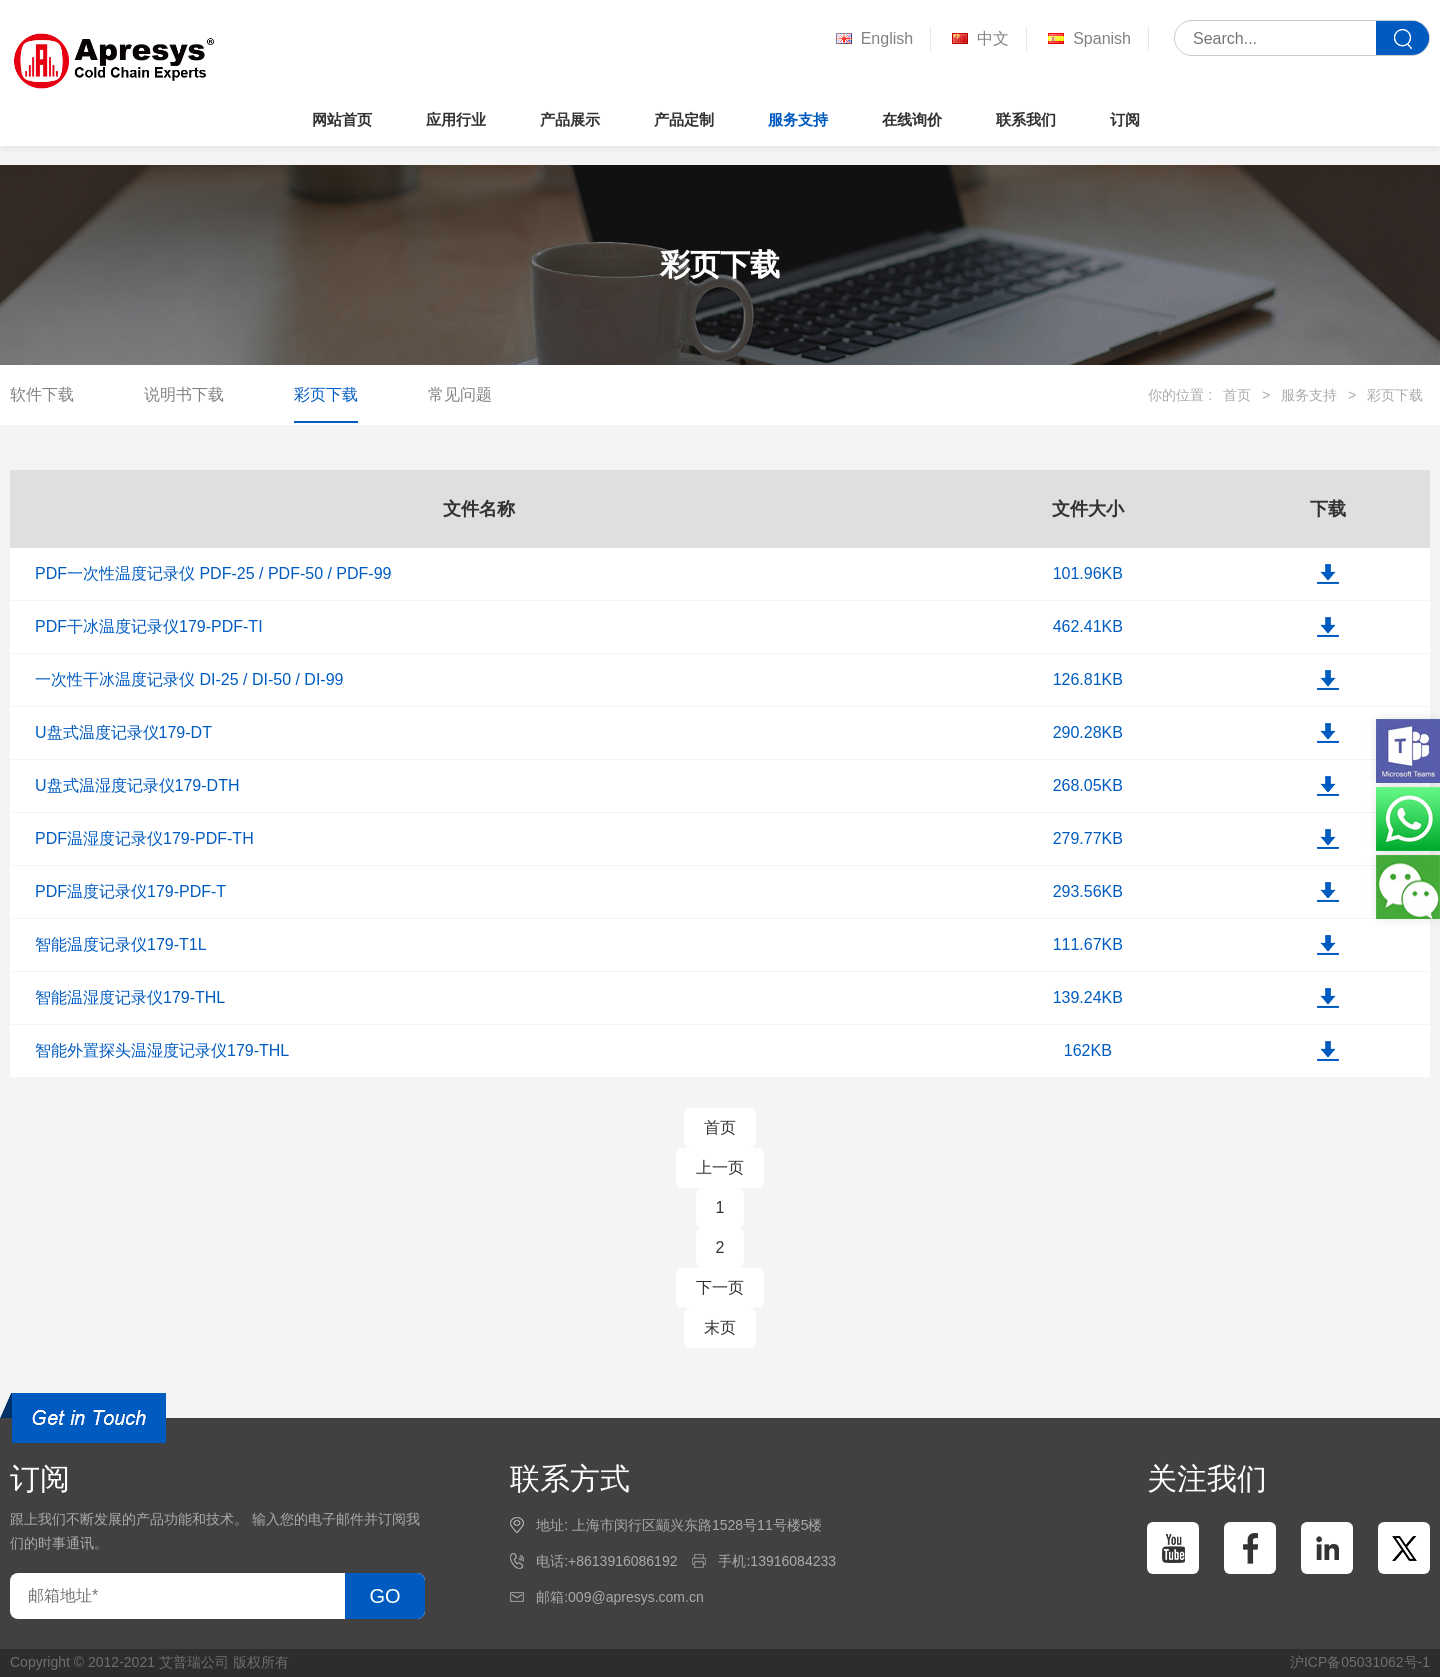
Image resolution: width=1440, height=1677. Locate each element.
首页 (1237, 395)
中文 (978, 39)
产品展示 (570, 119)
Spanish (1087, 39)
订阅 (1125, 119)
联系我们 (1026, 119)
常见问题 (460, 394)
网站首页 (342, 119)
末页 (720, 1327)
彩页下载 (326, 394)
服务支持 (798, 119)
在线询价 (912, 119)
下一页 (720, 1287)
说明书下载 (184, 394)
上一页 (720, 1167)
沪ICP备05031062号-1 (1360, 1662)
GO (384, 1596)
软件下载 (42, 394)
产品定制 (684, 119)
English (872, 39)
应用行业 (456, 119)
